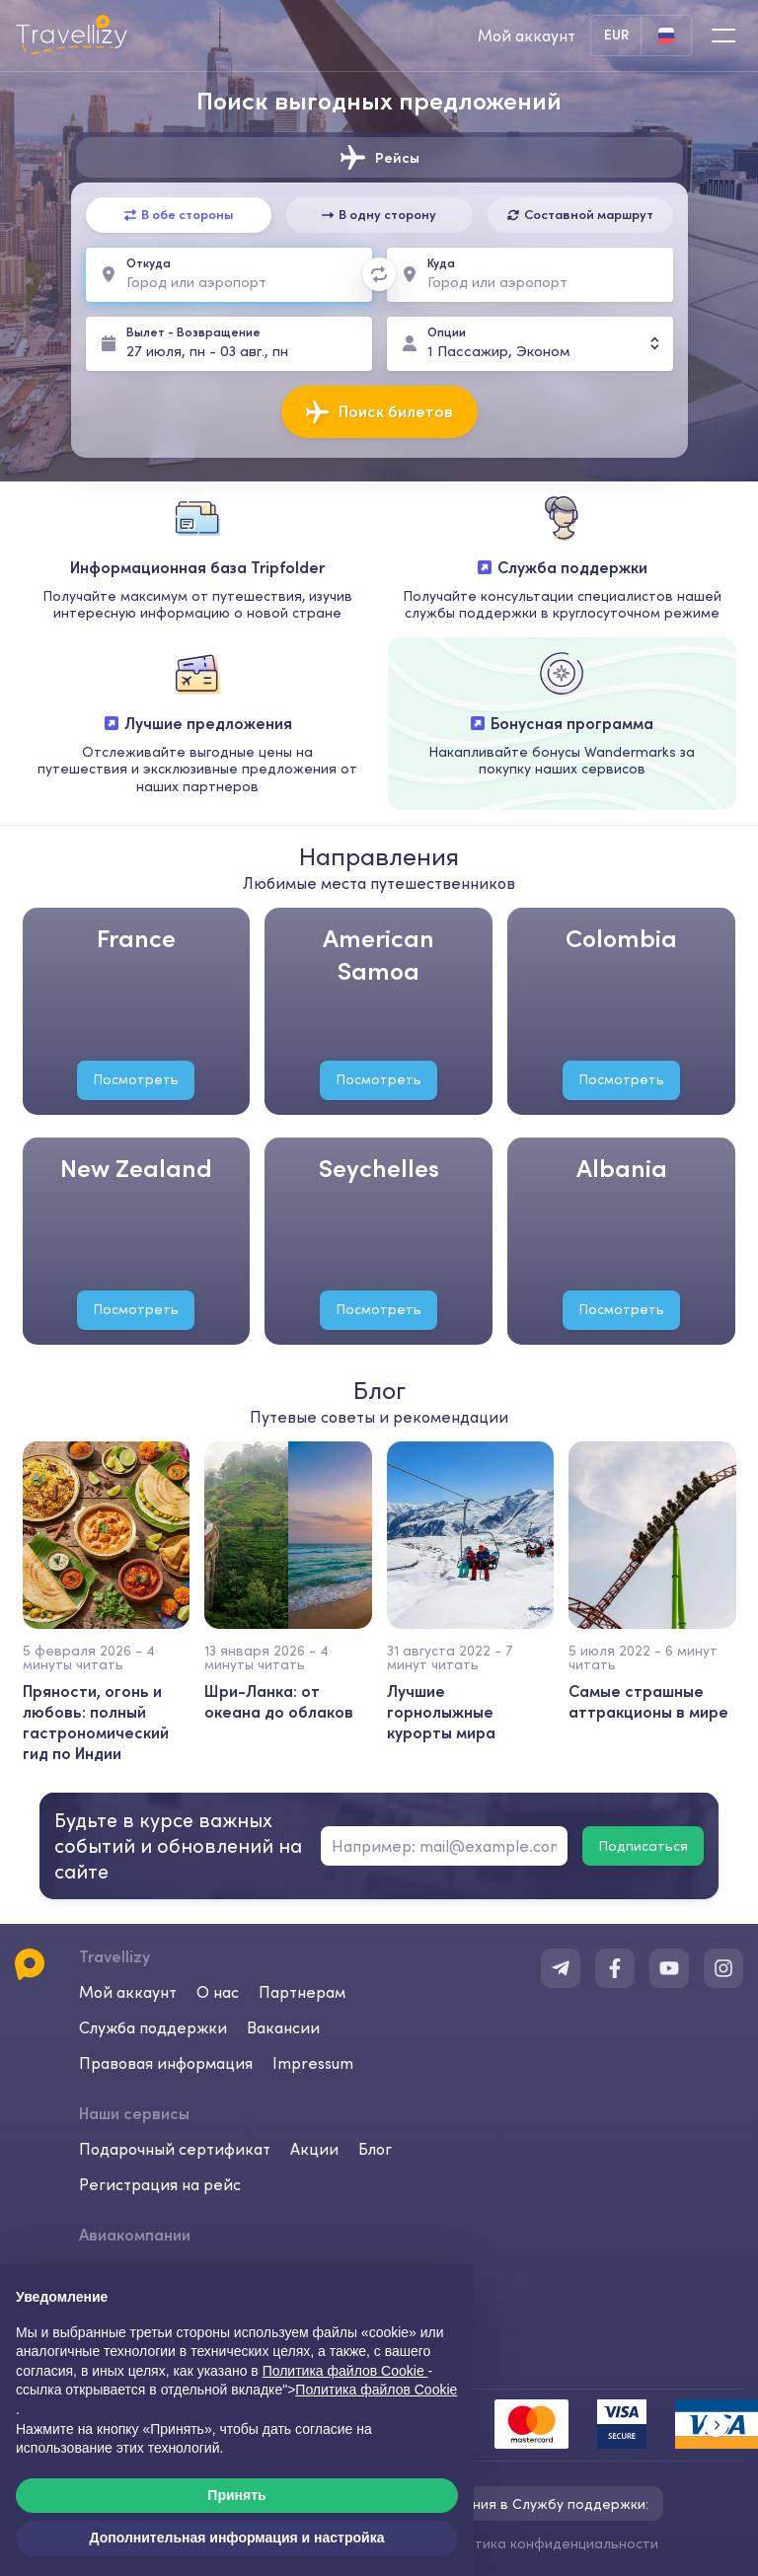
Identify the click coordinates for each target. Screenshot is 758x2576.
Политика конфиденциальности (549, 2543)
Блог (375, 2149)
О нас (217, 1992)
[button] (716, 2424)
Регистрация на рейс (160, 2184)
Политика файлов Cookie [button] (345, 2371)
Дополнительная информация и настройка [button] (237, 2537)
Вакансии (283, 2027)
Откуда (148, 263)
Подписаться (643, 1846)
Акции (314, 2149)
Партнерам (302, 1992)
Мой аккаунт (128, 1992)
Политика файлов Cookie (376, 2389)
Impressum (312, 2063)
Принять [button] (236, 2495)
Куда (441, 263)
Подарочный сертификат (174, 2149)
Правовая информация (166, 2063)
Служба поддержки (153, 2027)
